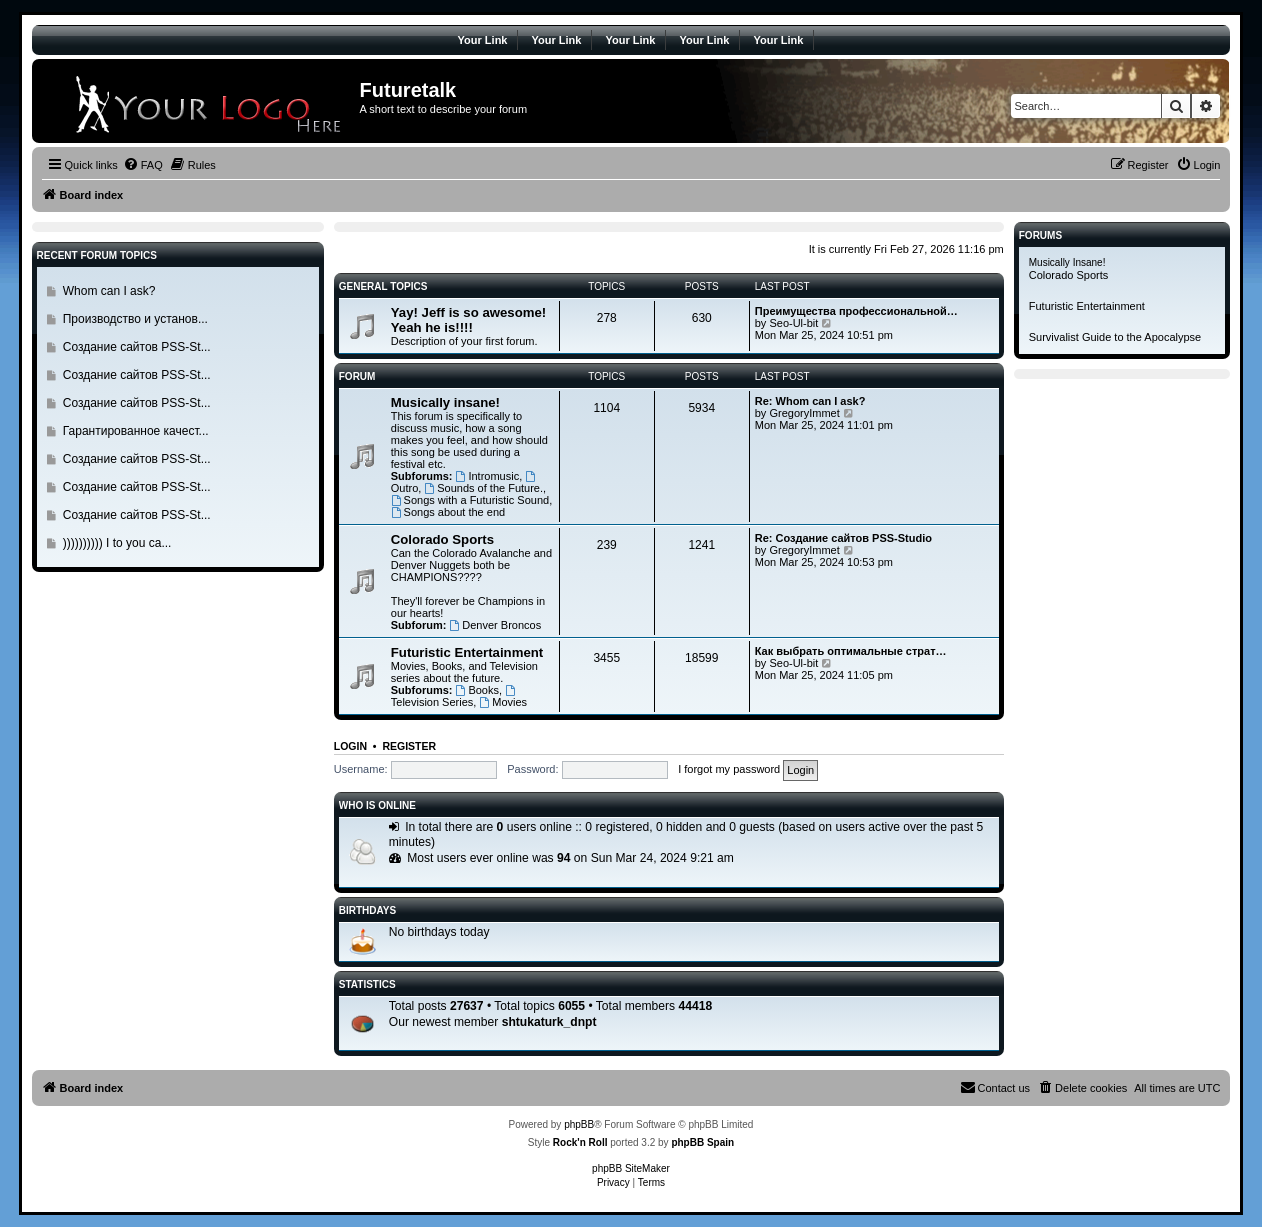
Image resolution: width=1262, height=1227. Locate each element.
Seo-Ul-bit (793, 323)
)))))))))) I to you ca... (117, 543)
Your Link (483, 40)
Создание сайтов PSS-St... (137, 347)
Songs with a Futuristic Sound (470, 500)
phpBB (579, 1124)
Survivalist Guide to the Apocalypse (1115, 337)
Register (409, 746)
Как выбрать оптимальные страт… (851, 651)
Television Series (454, 696)
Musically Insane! (1067, 262)
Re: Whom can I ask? (810, 401)
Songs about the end (448, 512)
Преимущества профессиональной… (856, 311)
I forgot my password (729, 769)
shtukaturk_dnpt (549, 1022)
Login (350, 746)
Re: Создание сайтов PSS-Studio (843, 538)
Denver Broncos (495, 625)
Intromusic (488, 476)
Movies (503, 702)
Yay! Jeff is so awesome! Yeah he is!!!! (468, 320)
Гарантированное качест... (136, 431)
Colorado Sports (442, 539)
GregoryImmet (804, 413)
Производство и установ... (135, 319)
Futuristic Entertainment (467, 652)
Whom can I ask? (109, 291)
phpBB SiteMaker (631, 1168)
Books (477, 690)
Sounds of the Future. (483, 488)
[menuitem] (143, 165)
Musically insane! (445, 402)
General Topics (383, 286)
